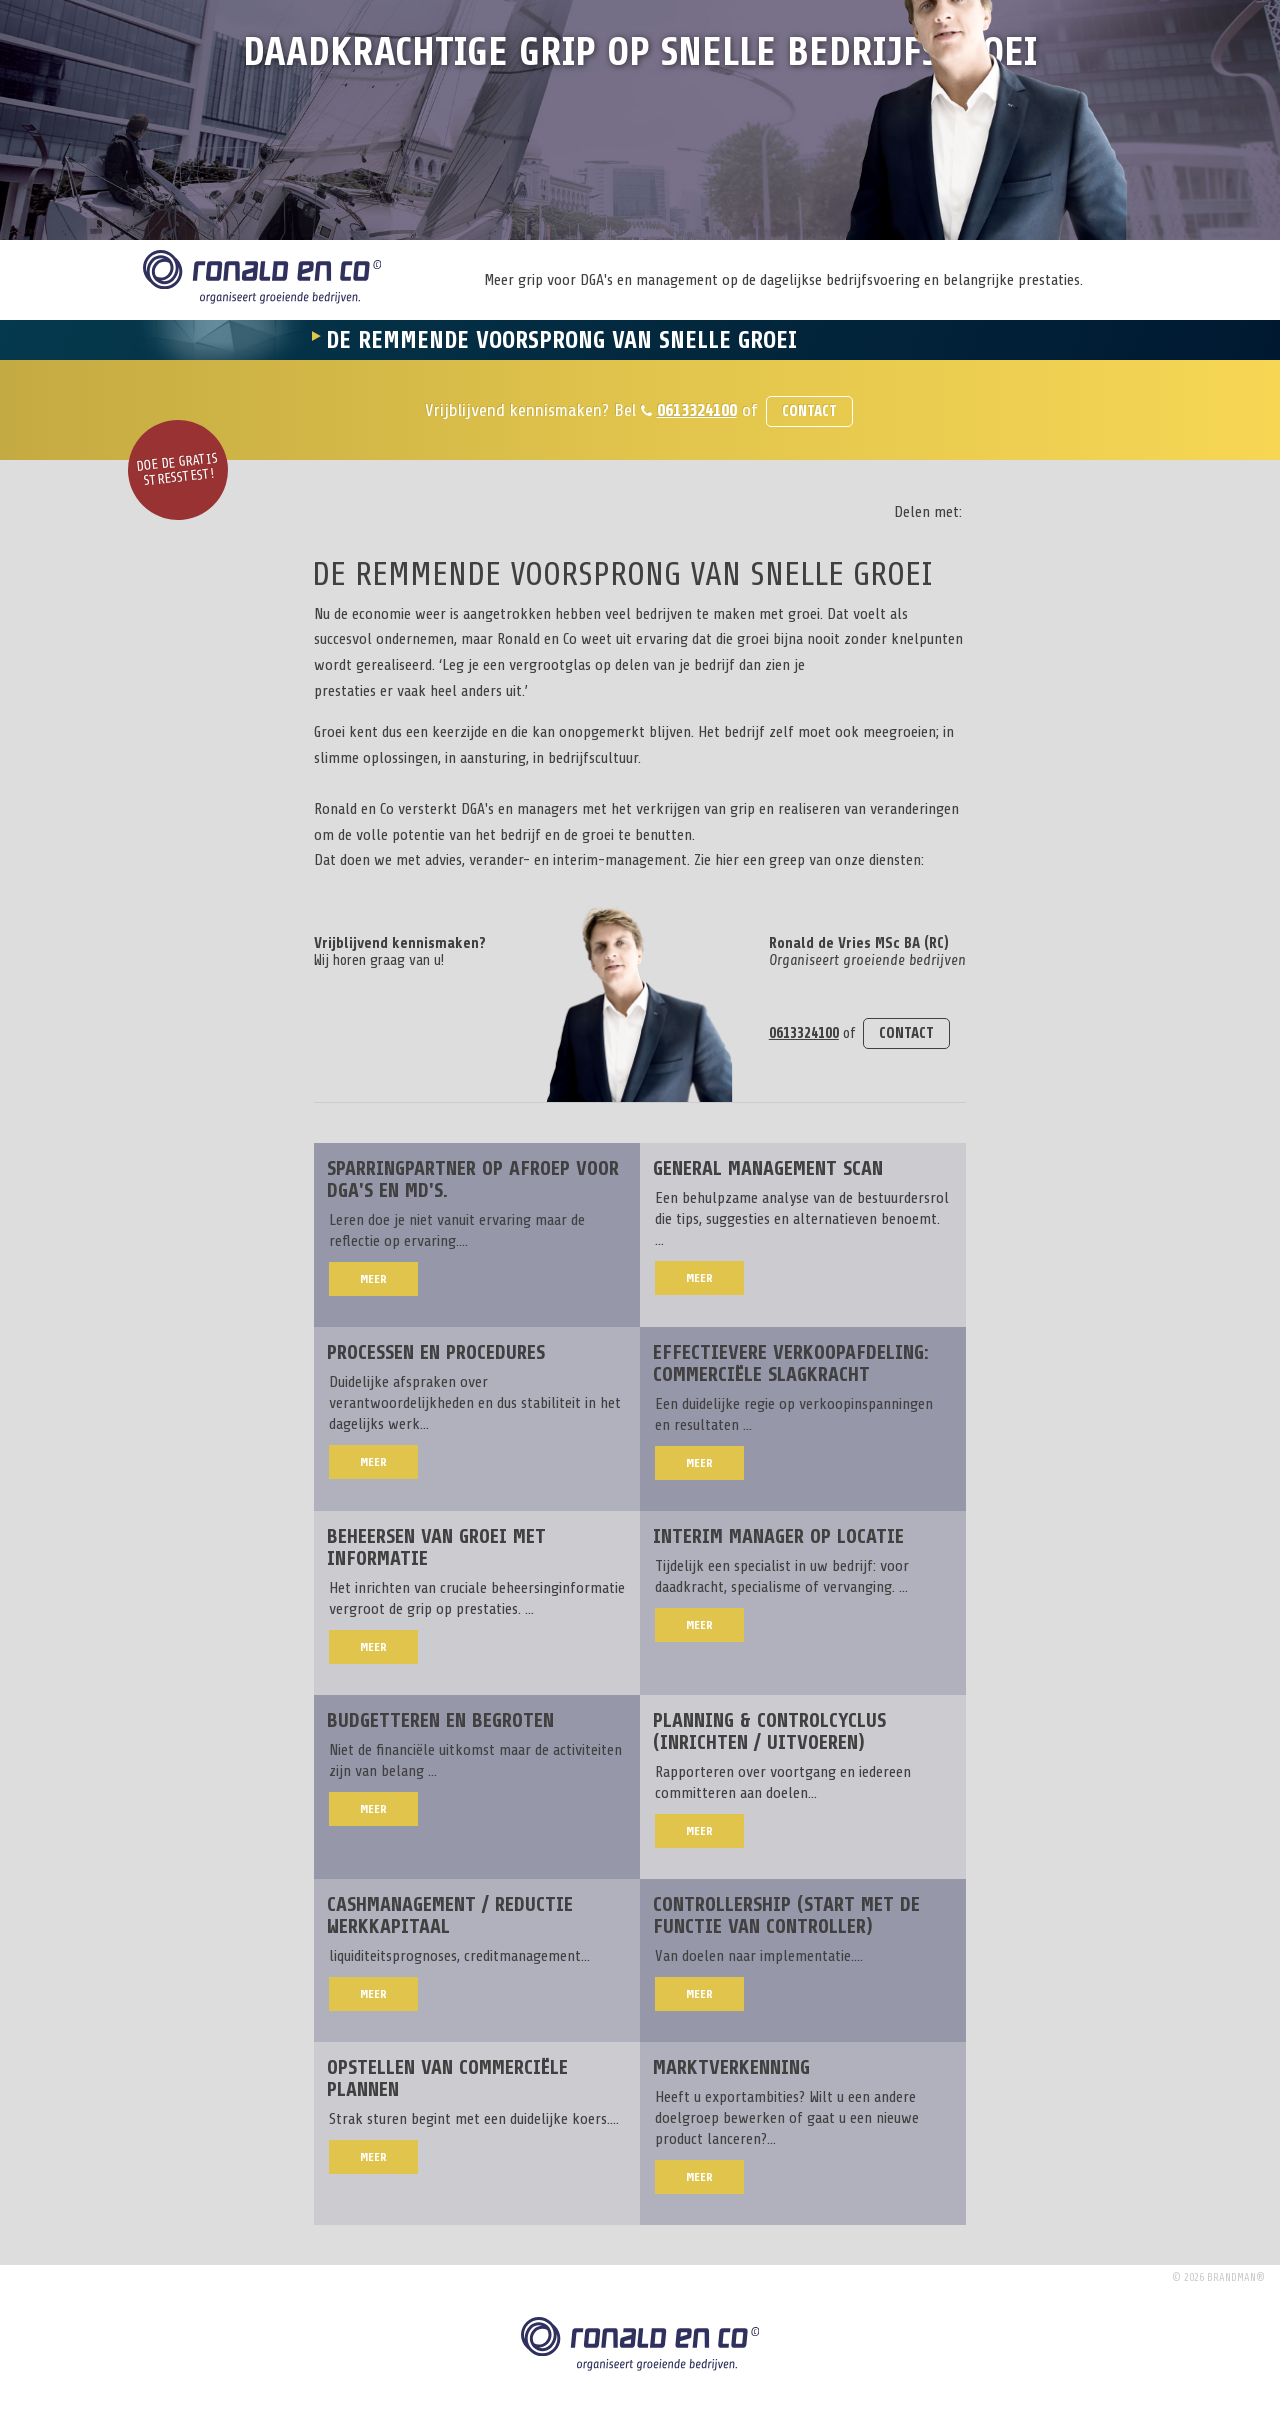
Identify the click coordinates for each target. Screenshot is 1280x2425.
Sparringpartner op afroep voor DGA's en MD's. (473, 1179)
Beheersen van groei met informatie (436, 1547)
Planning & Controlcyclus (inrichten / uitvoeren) (769, 1731)
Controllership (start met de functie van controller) (786, 1915)
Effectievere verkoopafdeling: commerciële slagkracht (791, 1363)
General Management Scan (768, 1168)
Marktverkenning (731, 2067)
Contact (809, 411)
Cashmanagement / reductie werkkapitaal (450, 1915)
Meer (373, 1279)
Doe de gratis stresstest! (177, 470)
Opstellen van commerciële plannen (447, 2078)
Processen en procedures (436, 1352)
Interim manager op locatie (778, 1536)
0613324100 (697, 410)
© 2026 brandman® (1218, 2277)
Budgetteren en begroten (440, 1720)
